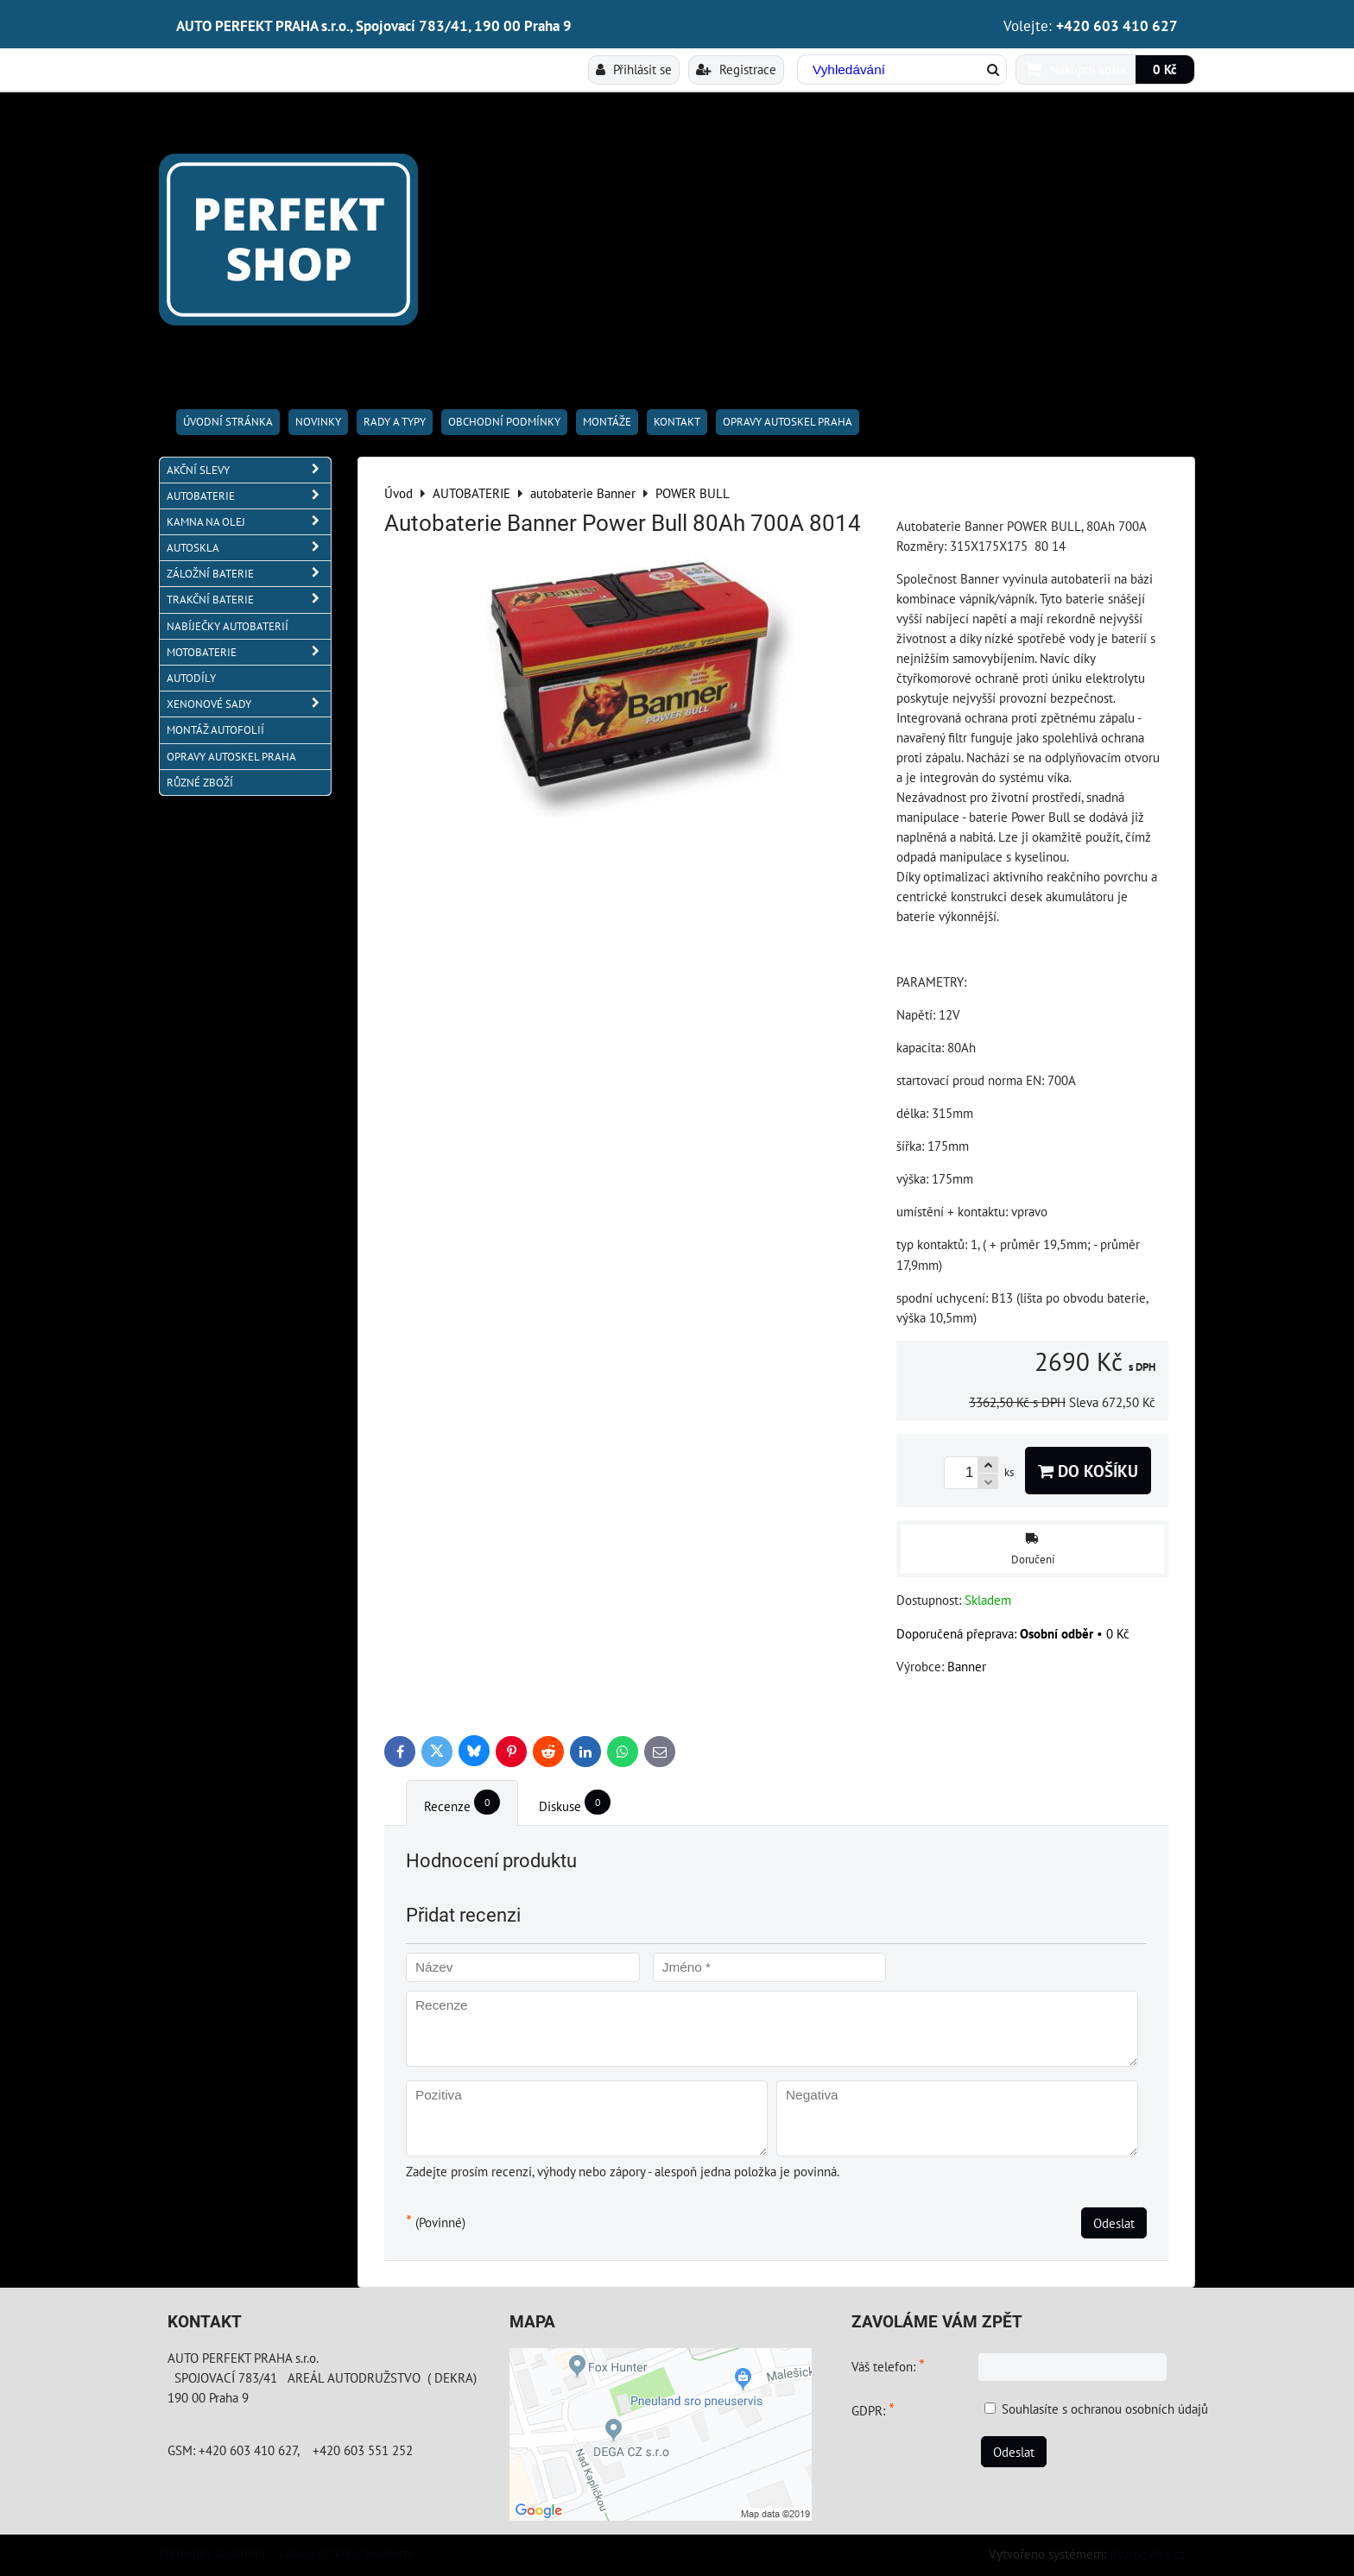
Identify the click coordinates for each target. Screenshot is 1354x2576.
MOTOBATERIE (249, 652)
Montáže (607, 421)
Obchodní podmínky (504, 421)
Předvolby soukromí (212, 2552)
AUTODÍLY (191, 678)
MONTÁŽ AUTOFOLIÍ (215, 730)
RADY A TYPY (395, 421)
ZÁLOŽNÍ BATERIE (249, 573)
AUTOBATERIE (249, 495)
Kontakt (677, 421)
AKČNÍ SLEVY (249, 470)
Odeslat (1114, 2223)
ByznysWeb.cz (1148, 2553)
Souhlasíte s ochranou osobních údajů (1105, 2408)
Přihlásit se (634, 69)
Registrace (736, 69)
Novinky (318, 421)
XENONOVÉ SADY (249, 704)
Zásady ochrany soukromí (346, 2552)
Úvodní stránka (228, 421)
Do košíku (1088, 1470)
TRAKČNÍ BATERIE (249, 599)
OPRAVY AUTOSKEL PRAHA (787, 421)
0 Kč (1165, 69)
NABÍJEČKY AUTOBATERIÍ (227, 626)
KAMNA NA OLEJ (249, 521)
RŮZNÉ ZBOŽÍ (200, 782)
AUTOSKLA (249, 547)
